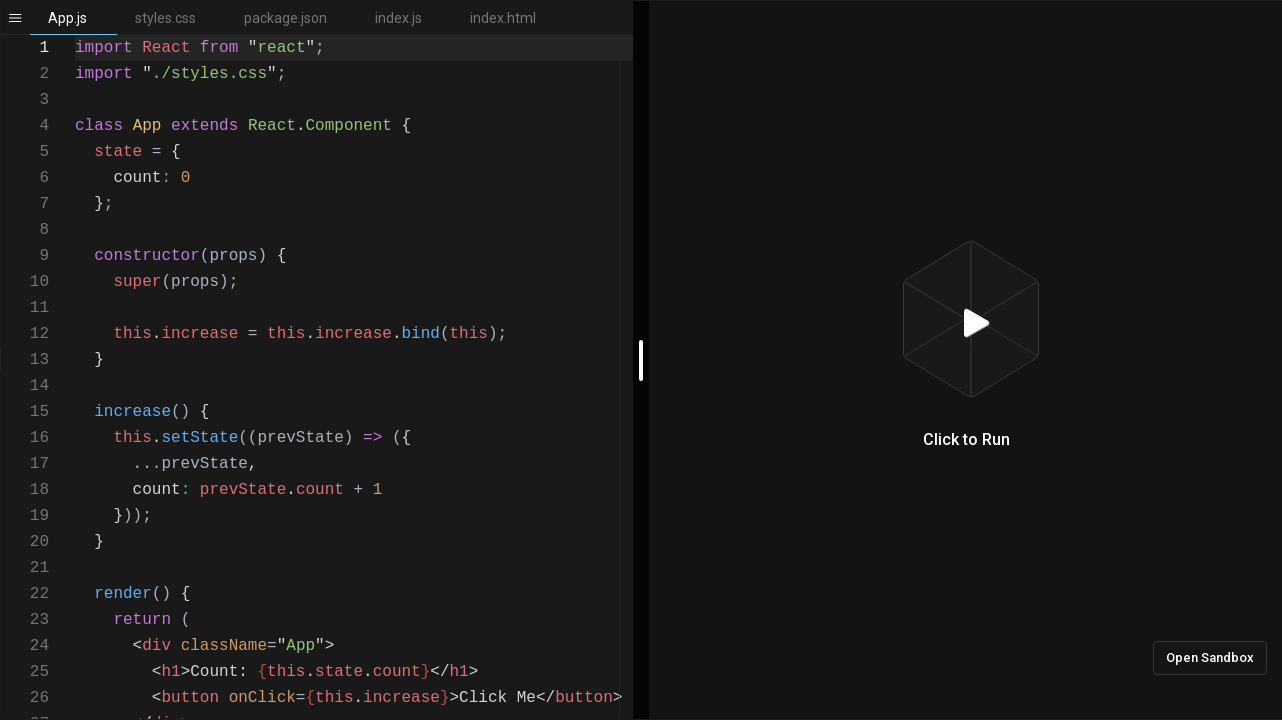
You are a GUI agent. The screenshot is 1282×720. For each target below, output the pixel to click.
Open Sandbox (1210, 657)
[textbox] (75, 35)
